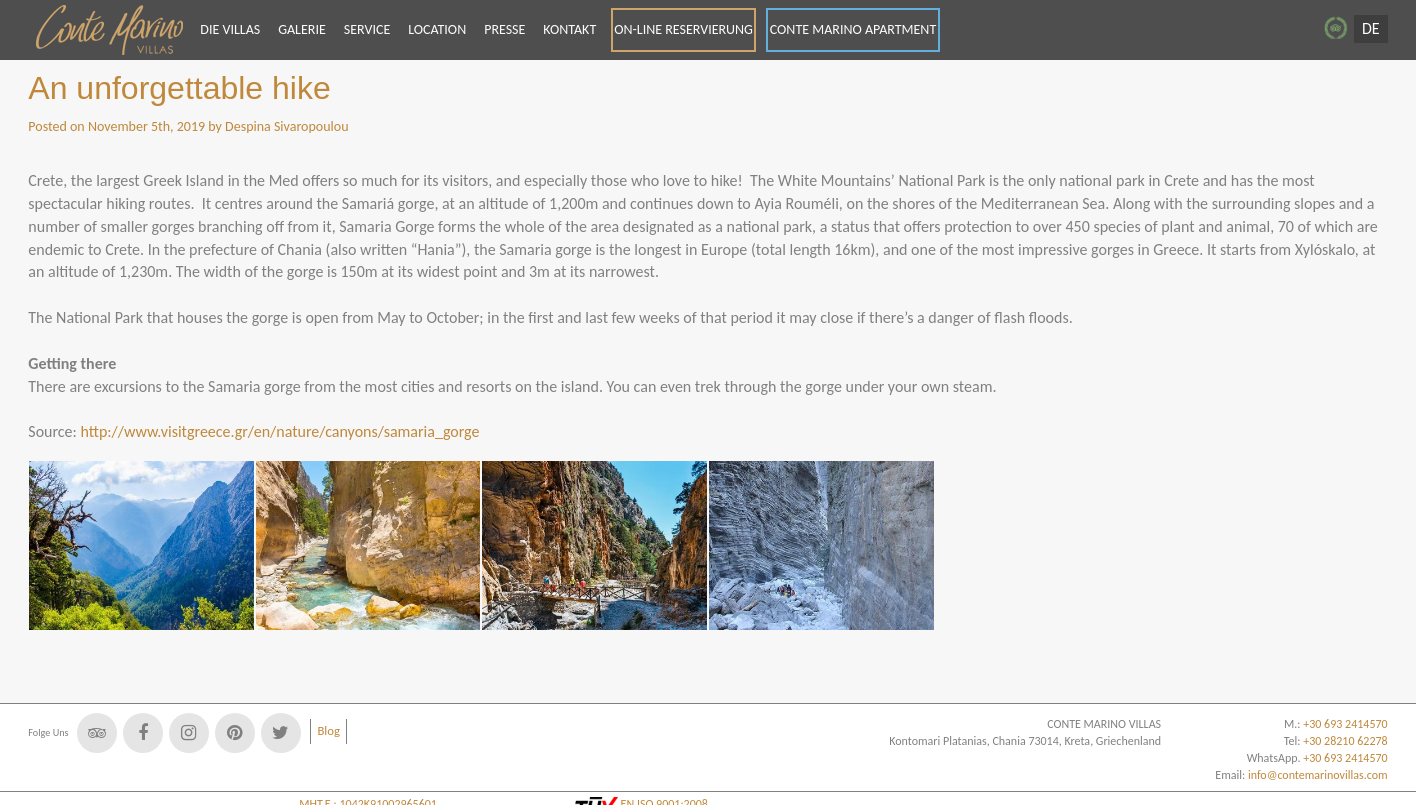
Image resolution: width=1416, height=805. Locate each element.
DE (1371, 28)
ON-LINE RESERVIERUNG (683, 29)
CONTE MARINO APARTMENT (853, 29)
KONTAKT (569, 29)
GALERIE (302, 29)
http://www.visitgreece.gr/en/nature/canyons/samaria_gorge (279, 431)
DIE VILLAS (230, 29)
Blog (328, 730)
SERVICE (367, 29)
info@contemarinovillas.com (1318, 775)
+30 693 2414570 (1345, 758)
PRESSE (504, 29)
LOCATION (437, 29)
